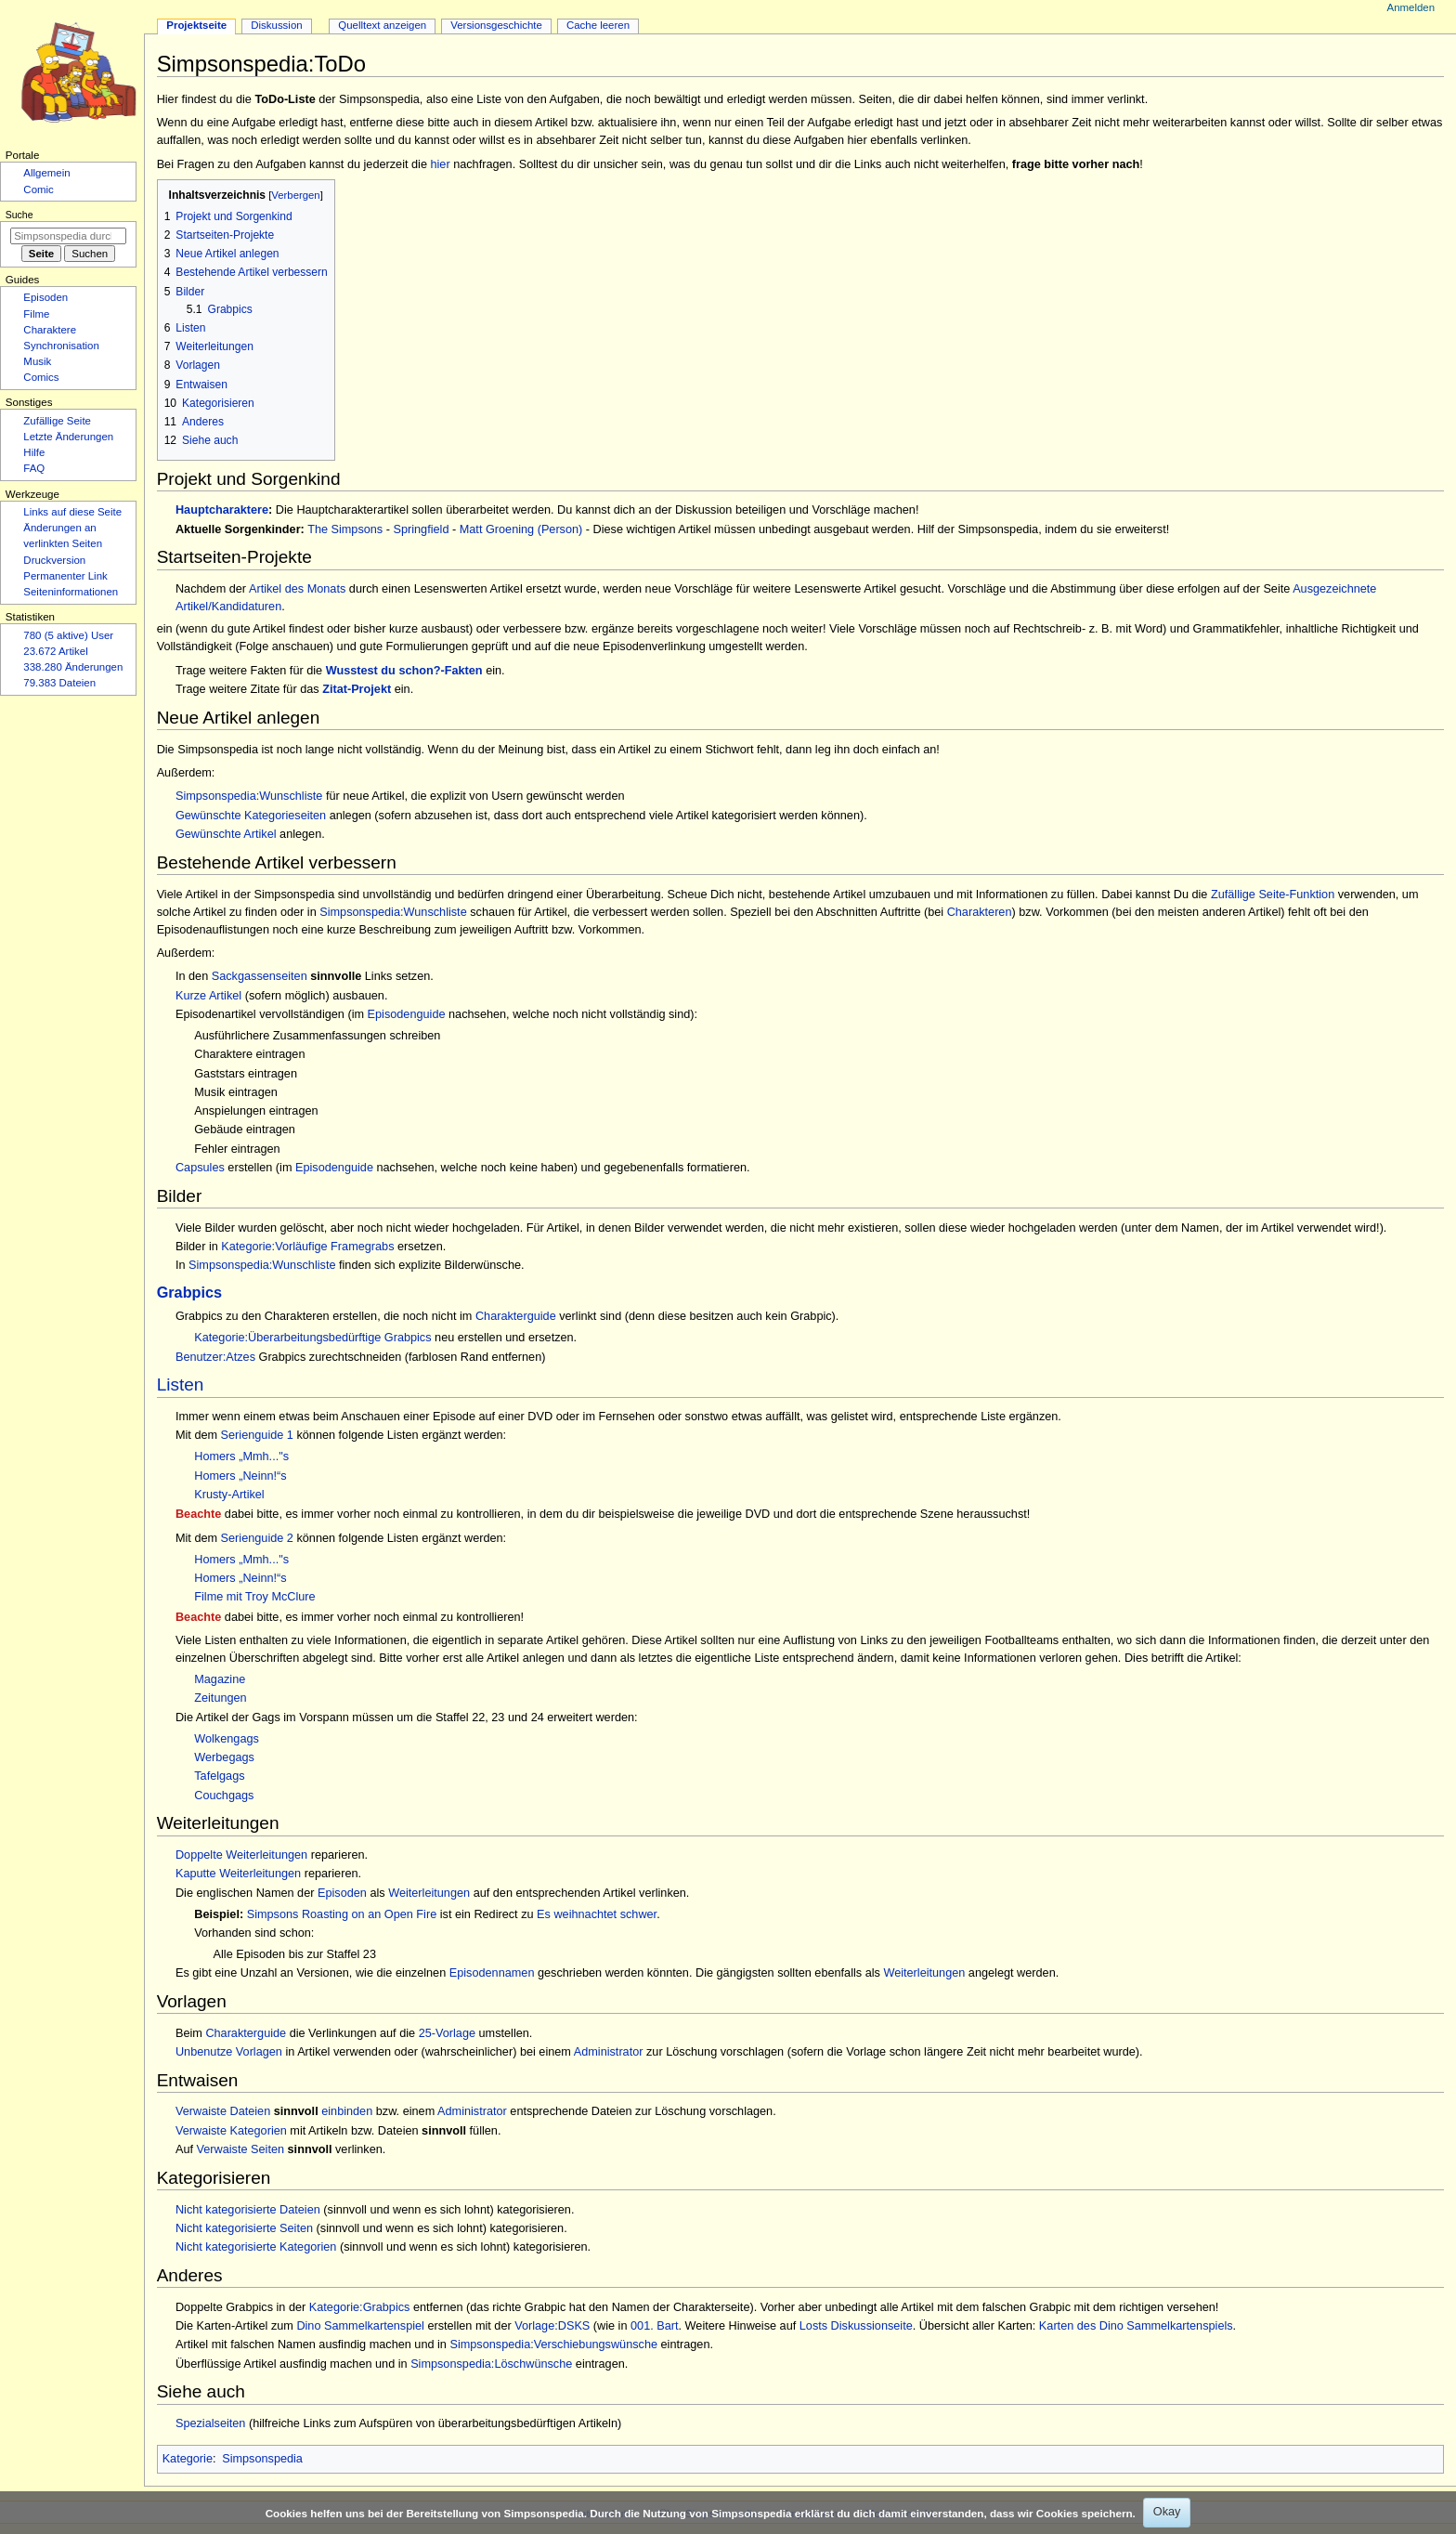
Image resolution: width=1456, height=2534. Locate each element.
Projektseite (196, 25)
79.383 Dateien (59, 682)
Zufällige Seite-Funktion (1272, 894)
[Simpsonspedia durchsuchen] (68, 236)
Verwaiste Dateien (223, 2111)
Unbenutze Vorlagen (229, 2051)
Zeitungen (220, 1698)
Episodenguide (407, 1014)
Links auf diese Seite (72, 511)
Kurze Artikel (208, 995)
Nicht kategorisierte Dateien (248, 2209)
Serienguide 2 (257, 1538)
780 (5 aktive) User (68, 635)
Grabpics (189, 1292)
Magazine (219, 1679)
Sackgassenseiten (259, 976)
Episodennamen (492, 1972)
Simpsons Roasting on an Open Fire (342, 1914)
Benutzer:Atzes (215, 1357)
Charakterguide (515, 1316)
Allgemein (46, 172)
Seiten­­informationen (70, 591)
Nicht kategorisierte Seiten (244, 2228)
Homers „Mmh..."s (241, 1456)
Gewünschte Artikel (226, 834)
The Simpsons (345, 529)
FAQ (34, 468)
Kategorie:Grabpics (359, 2307)
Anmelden (1411, 7)
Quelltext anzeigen (382, 25)
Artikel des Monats (297, 588)
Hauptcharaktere (222, 509)
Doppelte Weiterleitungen (241, 1854)
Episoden (342, 1893)
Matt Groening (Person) (521, 529)
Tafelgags (219, 1776)
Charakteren (979, 912)
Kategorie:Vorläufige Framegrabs (307, 1246)
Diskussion (276, 25)
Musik (37, 361)
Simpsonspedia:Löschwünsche (491, 2364)
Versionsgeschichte (496, 25)
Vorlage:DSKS (552, 2325)
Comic (38, 189)
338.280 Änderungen (73, 667)
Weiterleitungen (429, 1893)
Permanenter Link (65, 575)
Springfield (421, 529)
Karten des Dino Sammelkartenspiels (1136, 2325)
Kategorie (187, 2458)
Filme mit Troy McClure (254, 1596)
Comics (40, 377)
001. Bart (654, 2325)
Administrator (609, 2051)
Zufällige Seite (57, 420)
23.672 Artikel (55, 651)
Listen (180, 1384)
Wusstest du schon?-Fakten (404, 670)
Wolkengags (226, 1738)
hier (439, 164)
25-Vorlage (447, 2033)
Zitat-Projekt (356, 689)
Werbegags (224, 1757)
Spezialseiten (210, 2423)
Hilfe (34, 452)
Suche (19, 214)
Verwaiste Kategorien (231, 2130)
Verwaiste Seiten (241, 2149)
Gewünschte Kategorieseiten (251, 815)
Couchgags (224, 1795)
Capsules (200, 1167)
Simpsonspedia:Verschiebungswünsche (553, 2344)
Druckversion (54, 560)
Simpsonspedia (262, 2458)
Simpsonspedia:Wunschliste (249, 796)
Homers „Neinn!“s (240, 1476)
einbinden (346, 2111)
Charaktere (49, 329)
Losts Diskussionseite (856, 2325)
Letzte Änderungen (68, 436)
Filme (36, 314)
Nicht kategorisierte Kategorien (256, 2246)
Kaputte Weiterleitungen (238, 1873)
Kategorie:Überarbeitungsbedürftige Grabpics (312, 1337)
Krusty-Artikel (229, 1494)
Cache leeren (598, 25)
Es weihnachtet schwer (596, 1914)
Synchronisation (61, 345)
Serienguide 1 (257, 1435)
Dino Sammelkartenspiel (360, 2325)
